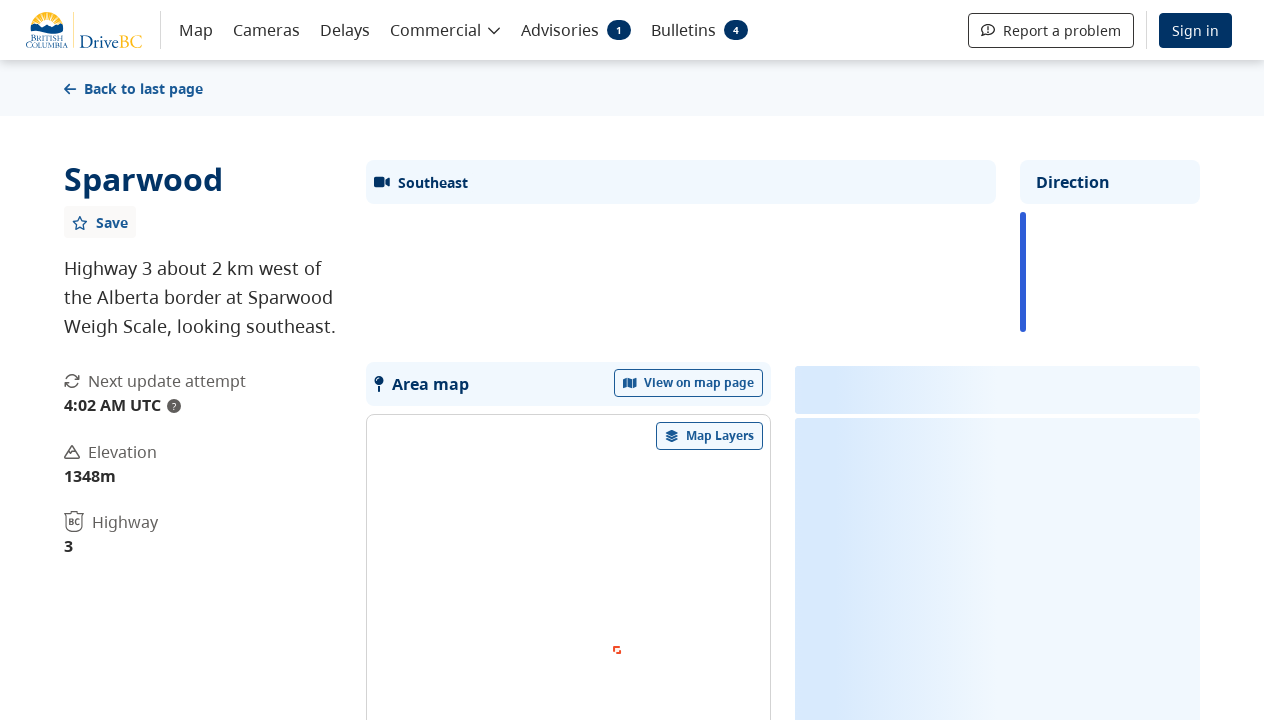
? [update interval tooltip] (174, 406)
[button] (445, 29)
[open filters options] (710, 701)
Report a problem (1051, 30)
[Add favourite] (100, 222)
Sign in (1195, 30)
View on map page (689, 647)
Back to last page (133, 88)
